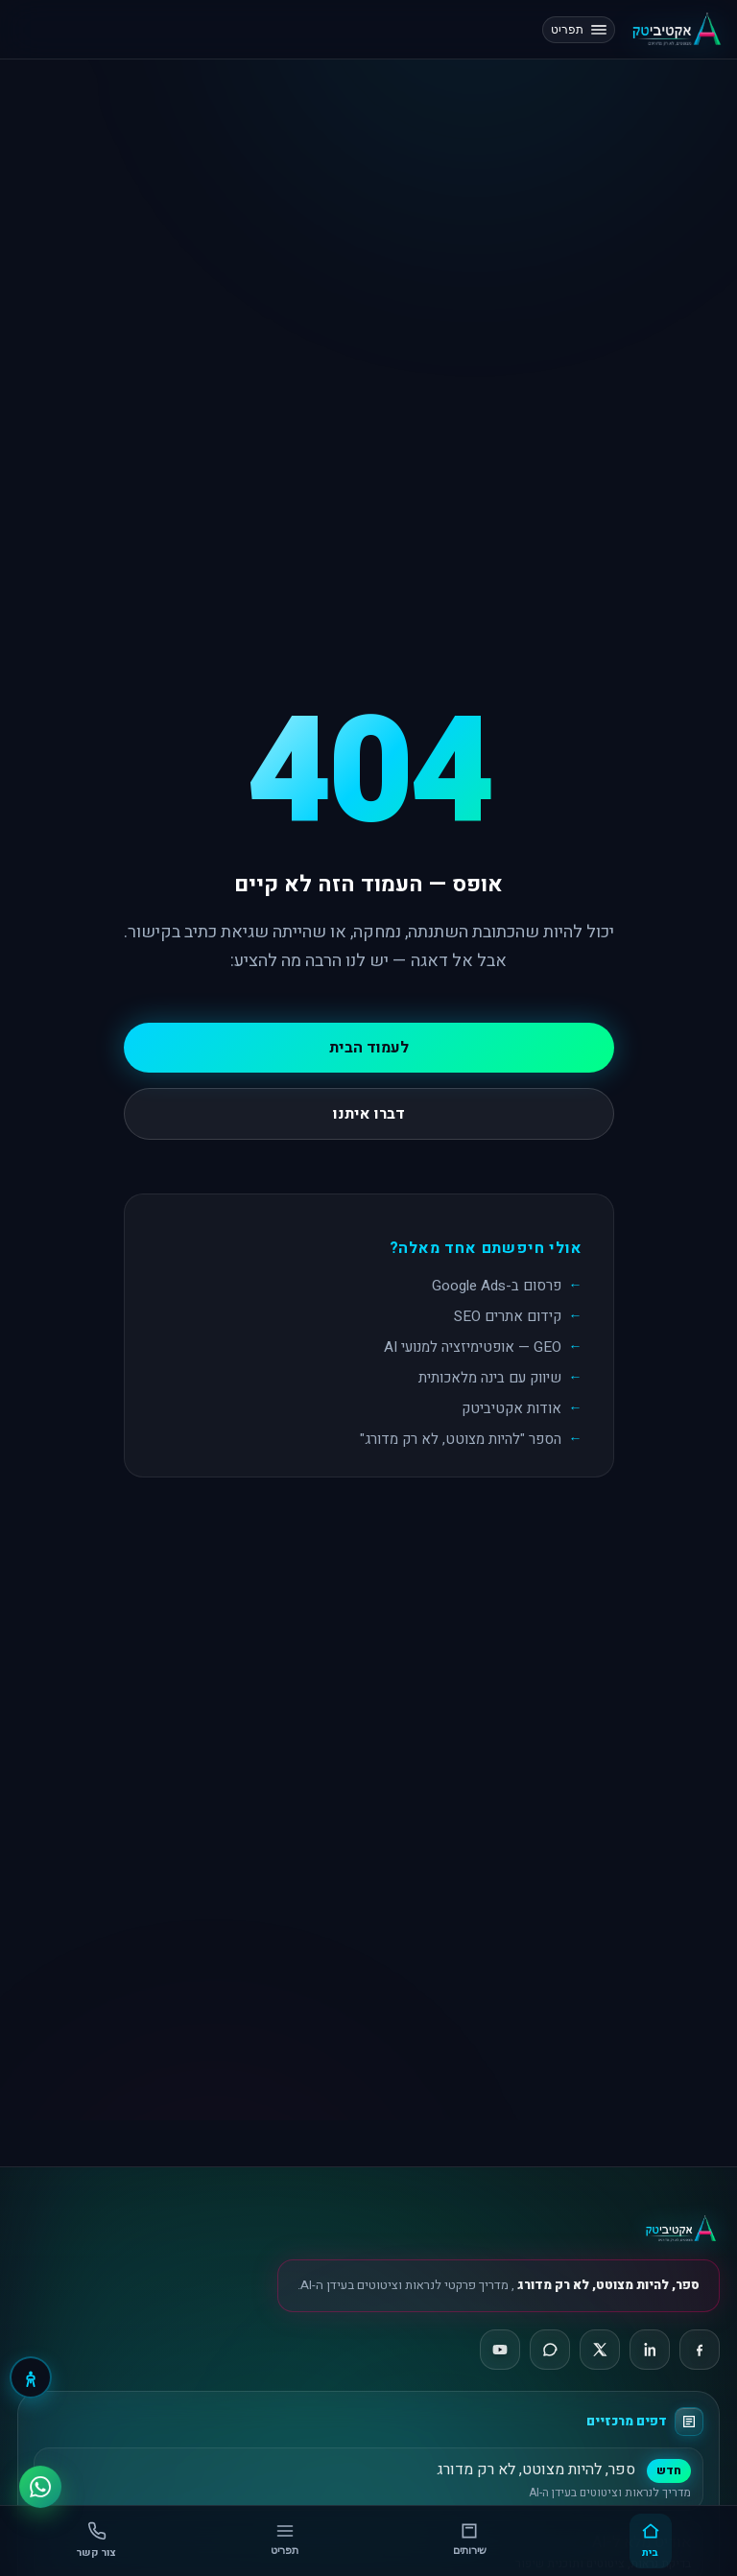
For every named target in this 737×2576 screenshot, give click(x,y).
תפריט (578, 29)
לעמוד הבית (369, 1047)
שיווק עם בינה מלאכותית (489, 1377)
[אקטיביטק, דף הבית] (676, 29)
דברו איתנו (369, 1113)
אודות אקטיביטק (511, 1408)
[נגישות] (31, 2377)
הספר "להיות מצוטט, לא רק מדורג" (460, 1439)
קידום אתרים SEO (507, 1316)
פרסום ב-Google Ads (496, 1285)
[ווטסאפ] (40, 2482)
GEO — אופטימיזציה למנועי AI (472, 1347)
